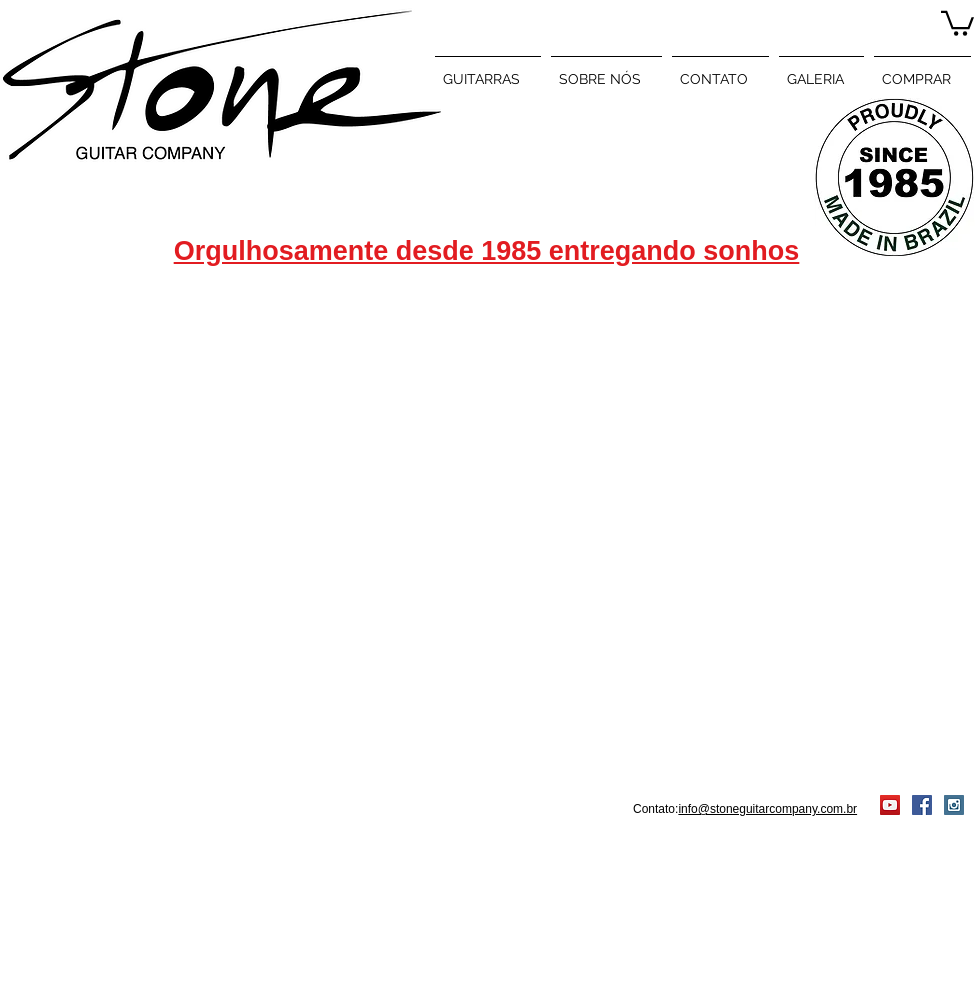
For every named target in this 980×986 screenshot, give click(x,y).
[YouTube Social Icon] (890, 805)
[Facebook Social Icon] (922, 805)
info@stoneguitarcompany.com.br (767, 809)
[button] (957, 22)
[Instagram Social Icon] (954, 805)
